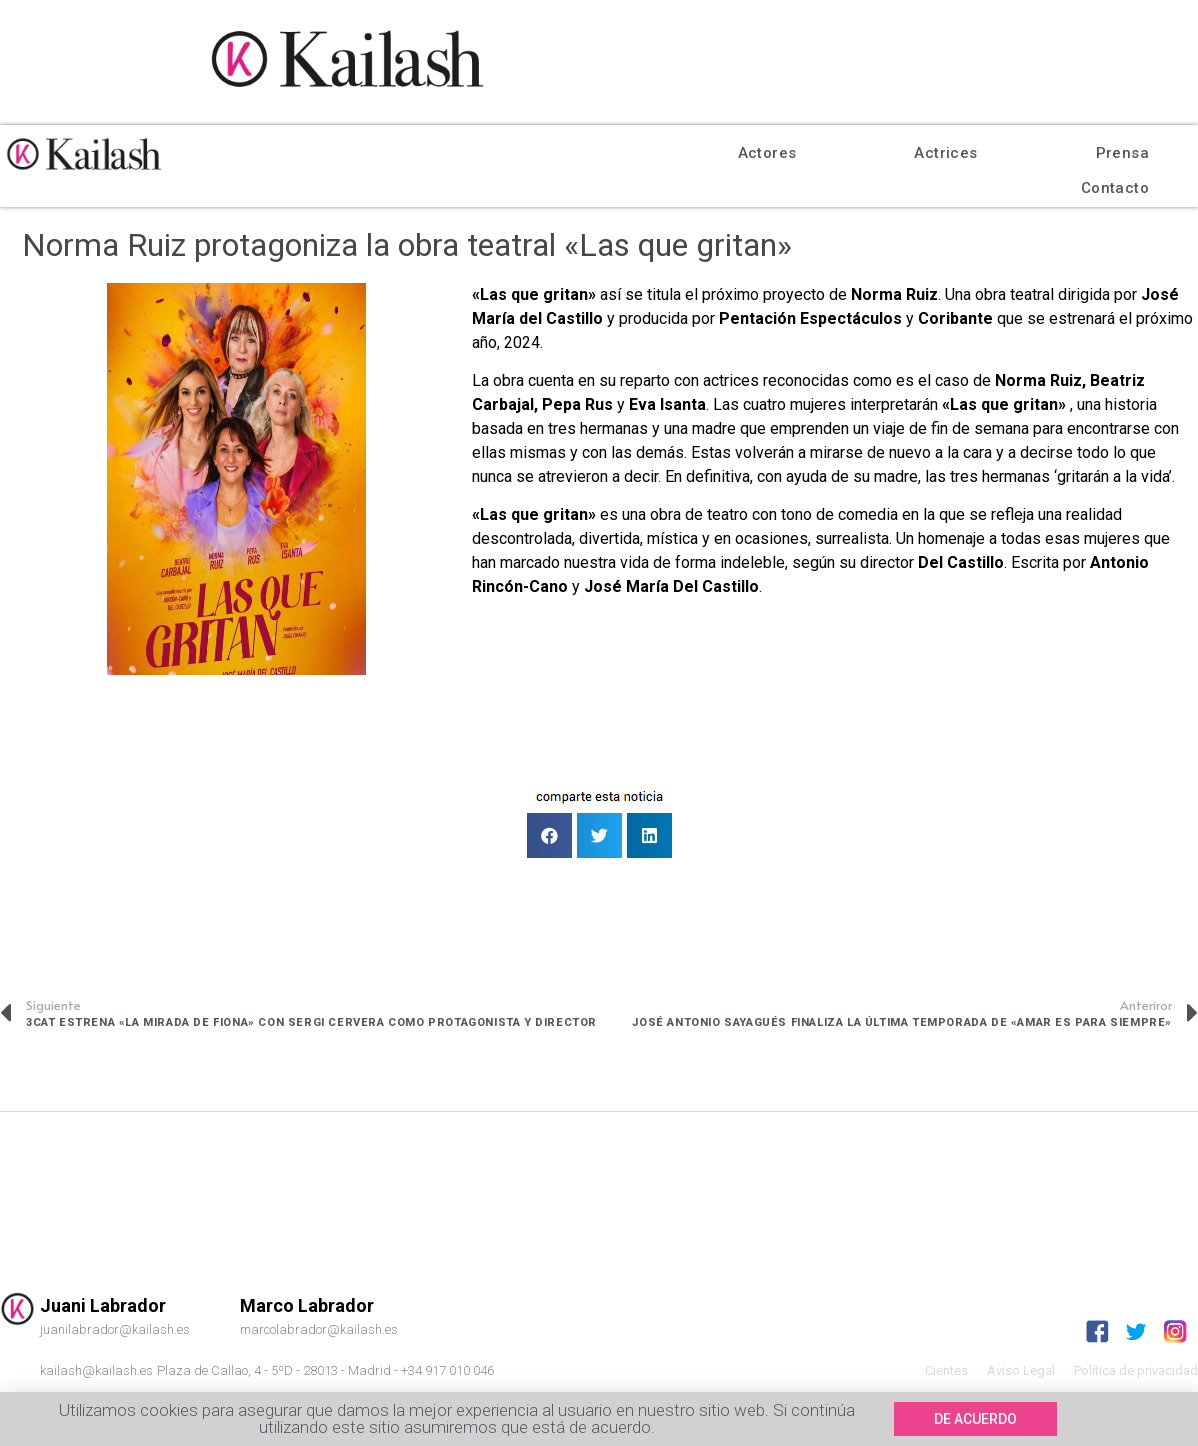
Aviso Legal (1021, 1370)
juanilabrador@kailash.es (115, 1329)
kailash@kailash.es (96, 1370)
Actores (767, 153)
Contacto (1115, 188)
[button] (975, 1420)
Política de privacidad (1136, 1370)
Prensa (1122, 153)
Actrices (945, 153)
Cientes (946, 1370)
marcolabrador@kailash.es (319, 1329)
